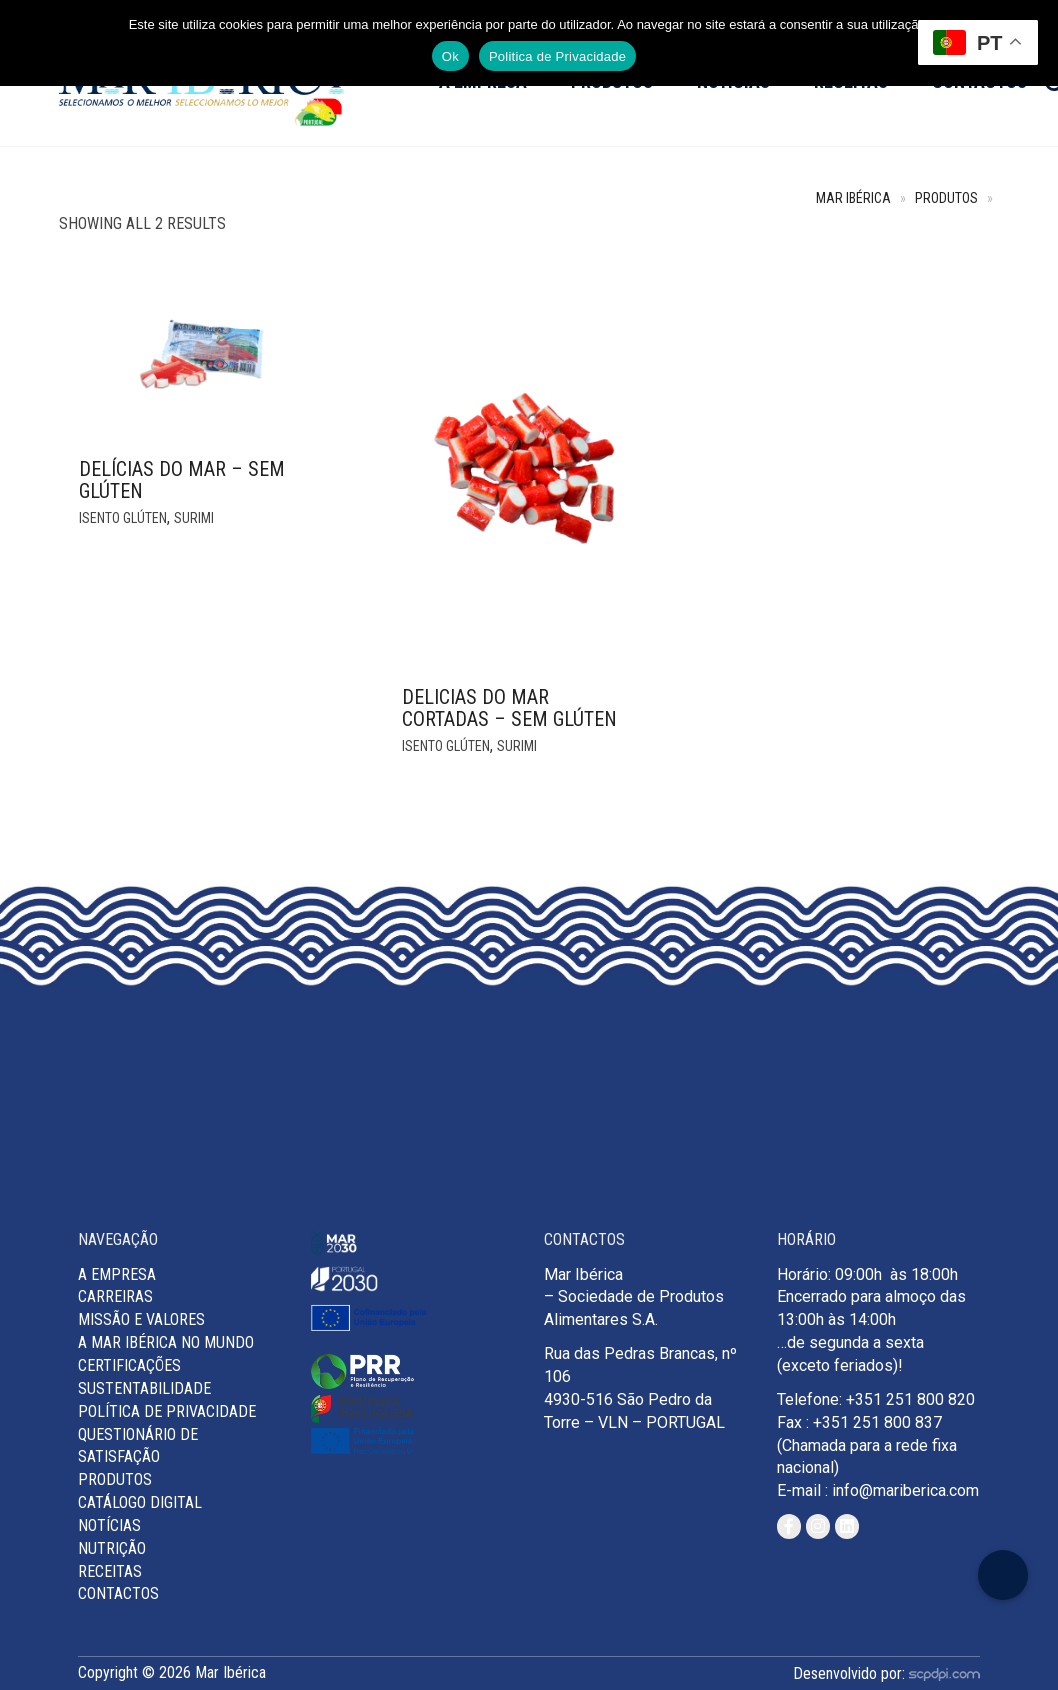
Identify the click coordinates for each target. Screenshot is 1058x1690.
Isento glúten (123, 518)
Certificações (129, 1365)
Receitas (110, 1571)
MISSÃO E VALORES (141, 1319)
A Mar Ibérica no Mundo (166, 1342)
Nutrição (112, 1548)
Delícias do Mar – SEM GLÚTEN (182, 480)
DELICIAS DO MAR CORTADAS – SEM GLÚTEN (509, 708)
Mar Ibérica (853, 198)
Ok (450, 56)
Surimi (194, 518)
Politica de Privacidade (557, 56)
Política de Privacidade (167, 1411)
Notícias (109, 1525)
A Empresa (117, 1274)
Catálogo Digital (140, 1502)
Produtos (946, 198)
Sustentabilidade (144, 1388)
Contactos (118, 1593)
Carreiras (115, 1296)
